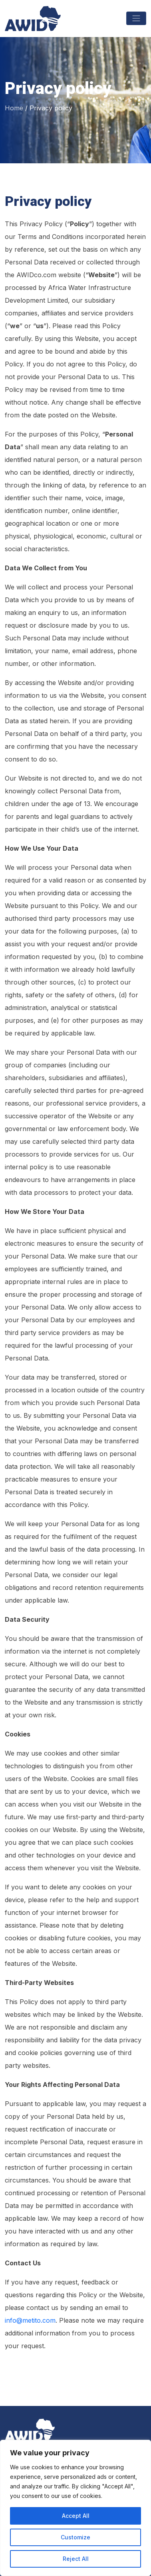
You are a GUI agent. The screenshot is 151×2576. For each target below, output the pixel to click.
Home (14, 108)
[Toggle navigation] (136, 18)
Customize (75, 2537)
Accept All (75, 2515)
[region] (75, 2508)
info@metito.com (30, 2320)
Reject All (76, 2558)
